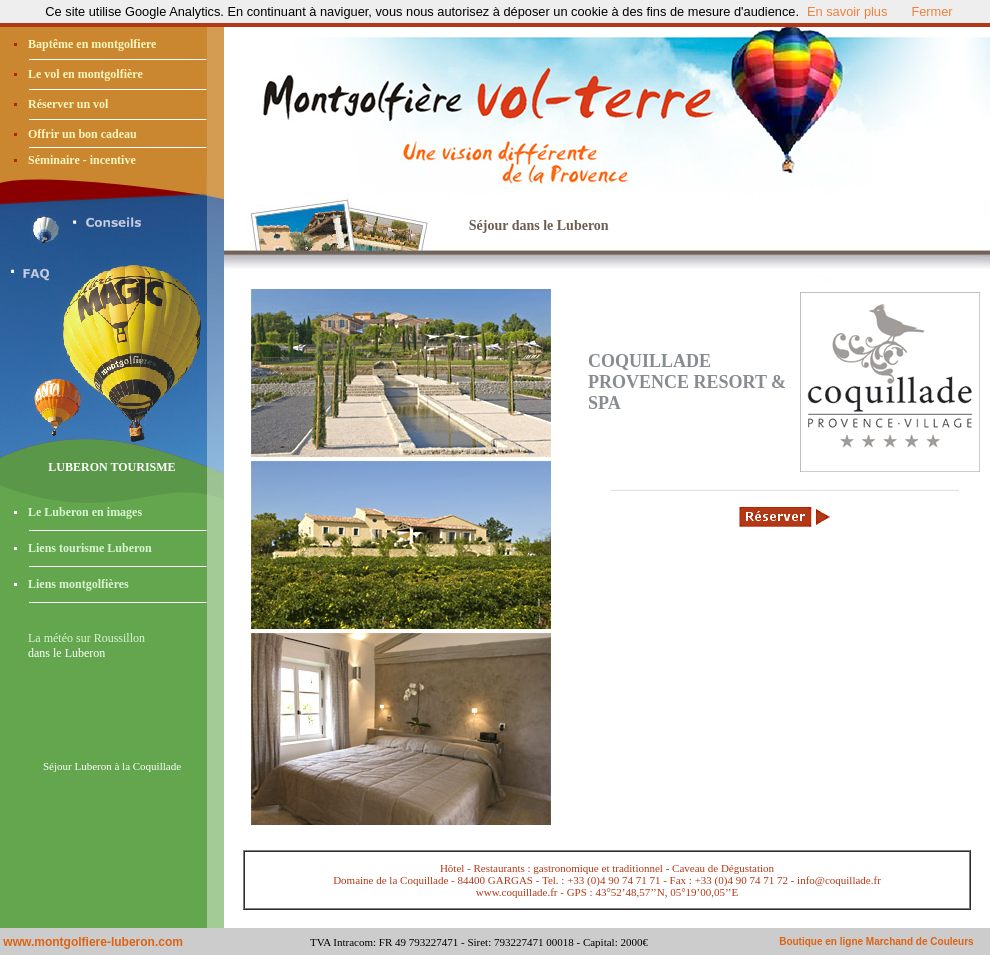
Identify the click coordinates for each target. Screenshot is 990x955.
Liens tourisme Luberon (90, 548)
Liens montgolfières (78, 584)
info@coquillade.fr (839, 880)
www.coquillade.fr (517, 892)
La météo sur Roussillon (86, 638)
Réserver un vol (68, 104)
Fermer (931, 11)
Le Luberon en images (85, 512)
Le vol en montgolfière (85, 74)
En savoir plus (847, 11)
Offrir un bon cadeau (82, 134)
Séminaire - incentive (82, 160)
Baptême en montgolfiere (92, 44)
